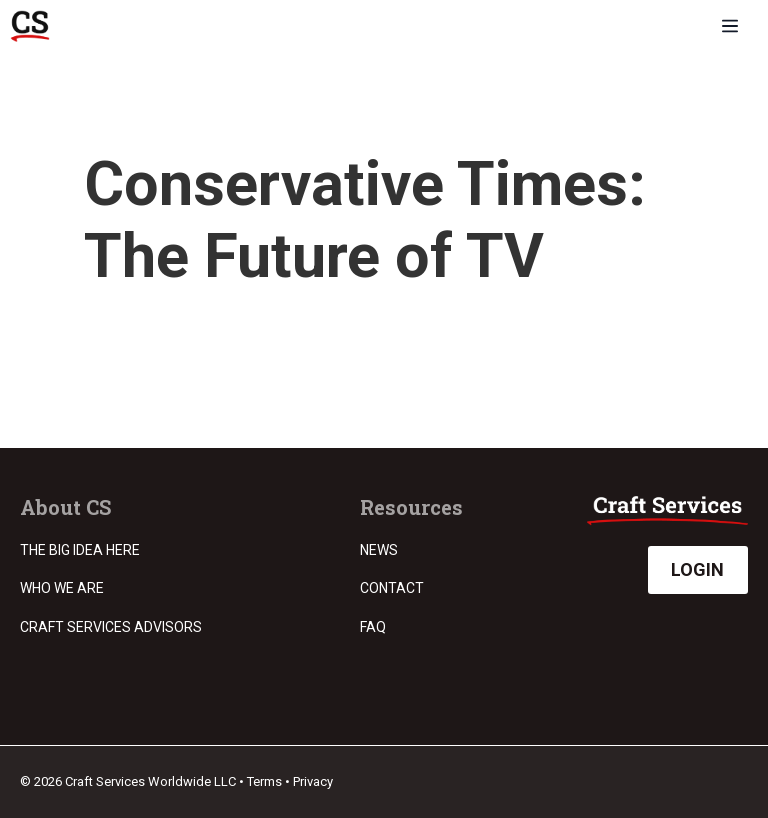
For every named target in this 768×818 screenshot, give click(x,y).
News (379, 550)
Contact (392, 588)
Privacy (313, 781)
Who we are (62, 588)
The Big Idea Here (80, 550)
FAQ (373, 627)
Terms (264, 781)
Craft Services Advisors (111, 627)
